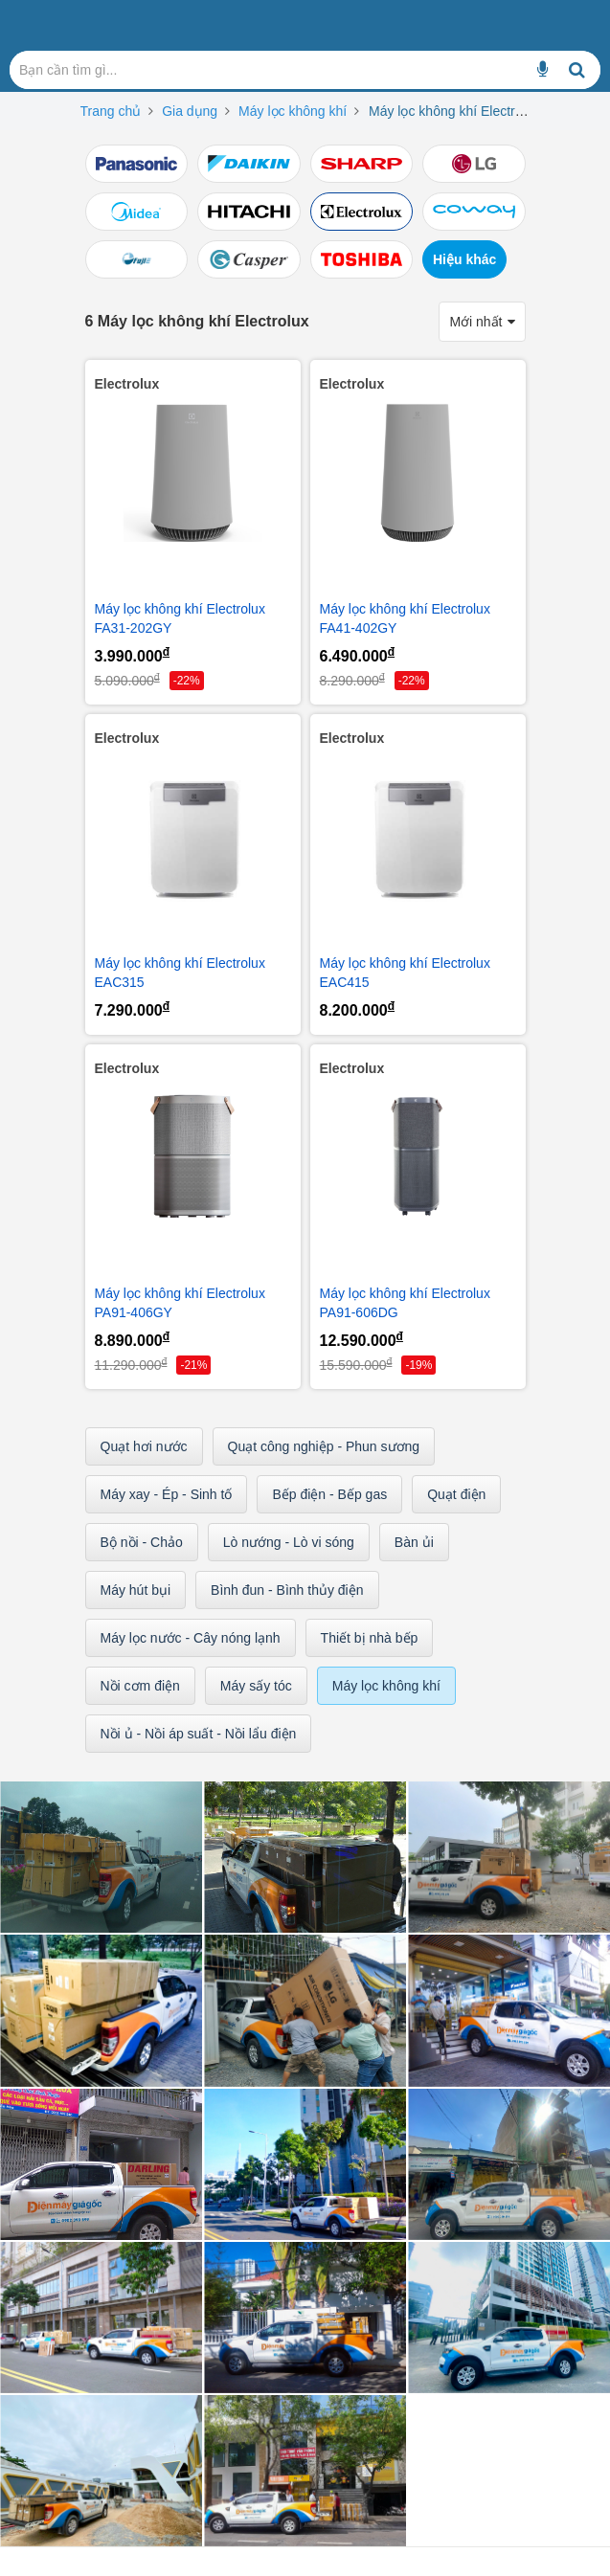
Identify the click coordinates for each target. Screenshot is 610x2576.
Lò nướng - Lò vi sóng (288, 1542)
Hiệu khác (464, 259)
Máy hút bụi (136, 1590)
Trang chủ (111, 111)
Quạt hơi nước (144, 1446)
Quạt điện (456, 1494)
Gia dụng (189, 111)
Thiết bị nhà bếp (369, 1638)
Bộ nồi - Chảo (142, 1542)
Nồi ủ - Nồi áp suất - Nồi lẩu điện (199, 1733)
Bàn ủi (414, 1542)
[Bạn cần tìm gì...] (543, 70)
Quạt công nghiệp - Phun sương (324, 1446)
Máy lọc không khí (292, 111)
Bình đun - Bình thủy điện (287, 1590)
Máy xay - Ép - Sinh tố (167, 1494)
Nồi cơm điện (140, 1685)
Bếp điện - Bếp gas (329, 1494)
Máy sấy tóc (256, 1685)
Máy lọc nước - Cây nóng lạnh (191, 1638)
